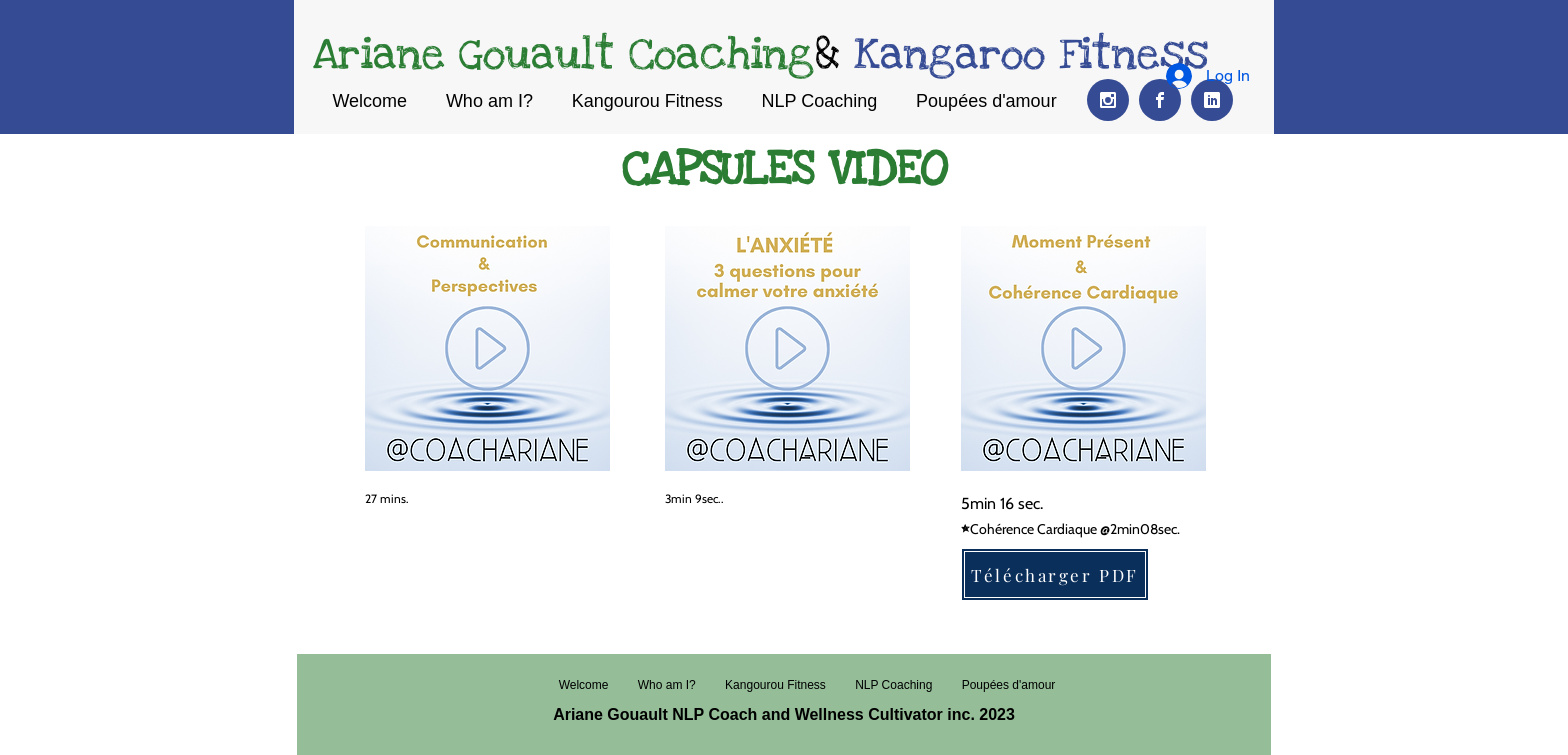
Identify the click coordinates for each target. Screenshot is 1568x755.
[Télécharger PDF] (1055, 574)
